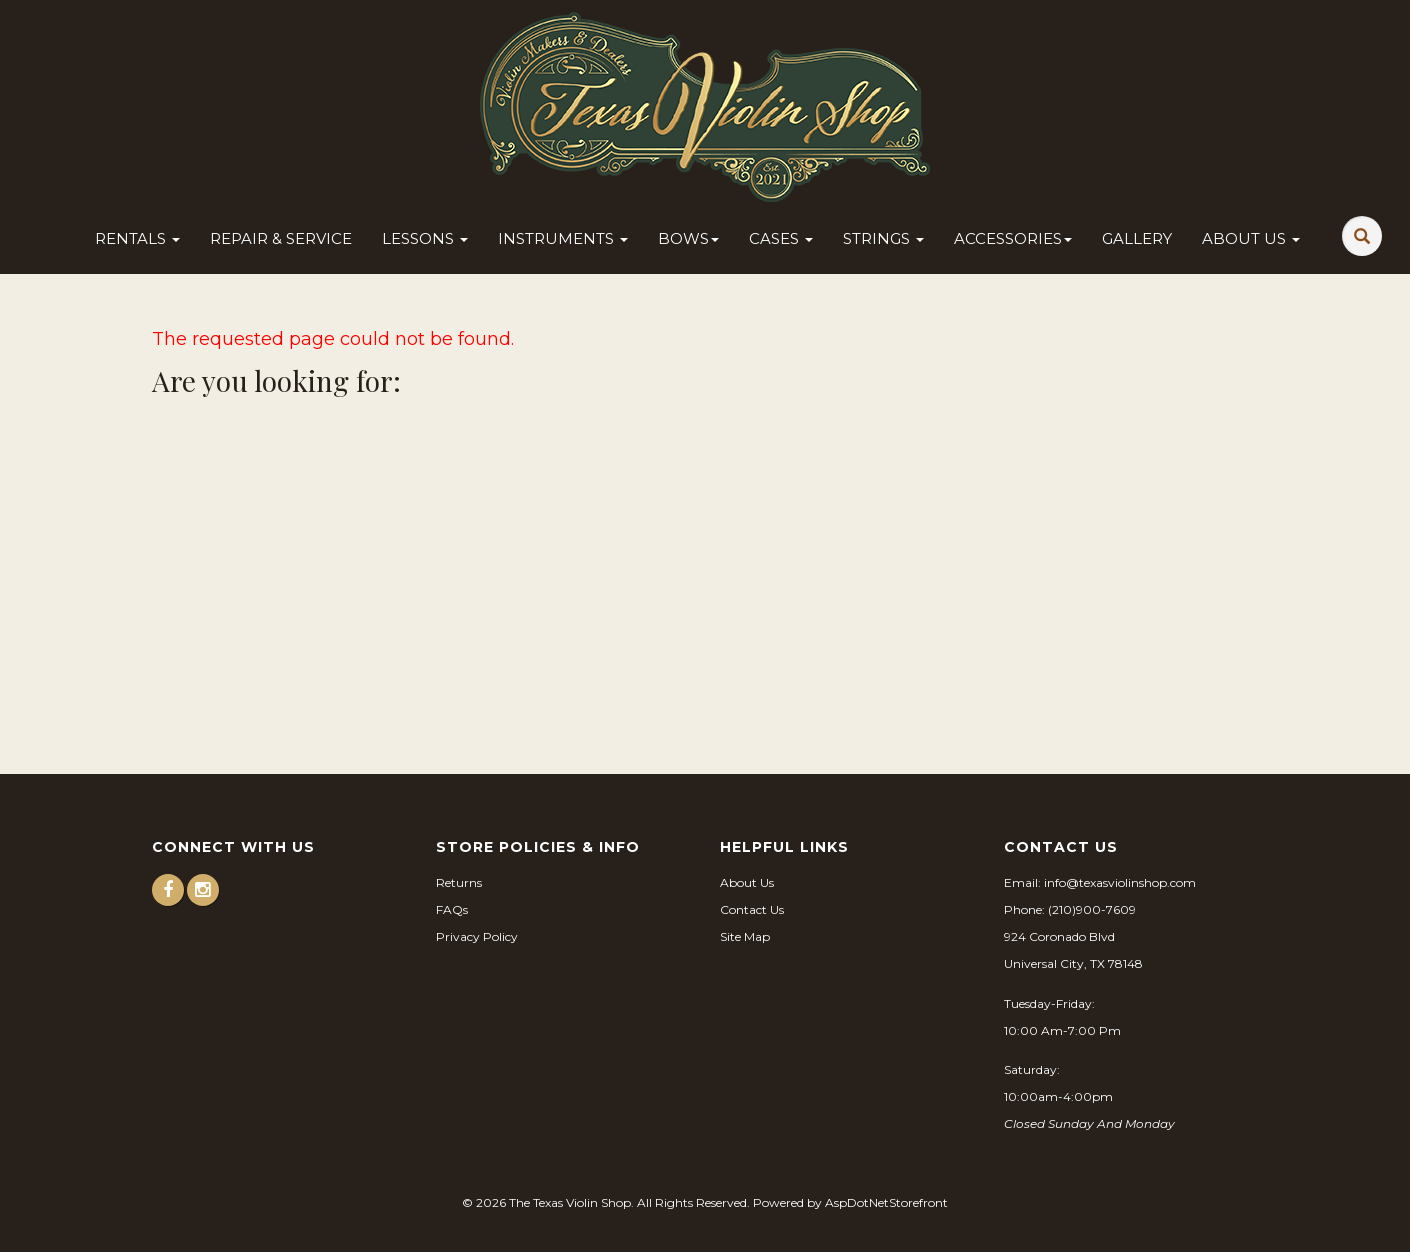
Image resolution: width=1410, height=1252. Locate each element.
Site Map (745, 936)
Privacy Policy (477, 936)
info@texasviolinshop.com (1120, 882)
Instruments (563, 238)
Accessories (1013, 238)
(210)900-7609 (1092, 909)
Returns (459, 882)
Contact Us (752, 909)
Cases (781, 238)
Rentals (137, 238)
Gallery (1137, 238)
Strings (883, 238)
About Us (1251, 238)
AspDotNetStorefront (886, 1202)
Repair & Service (281, 238)
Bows (688, 238)
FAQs (452, 909)
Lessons (425, 238)
